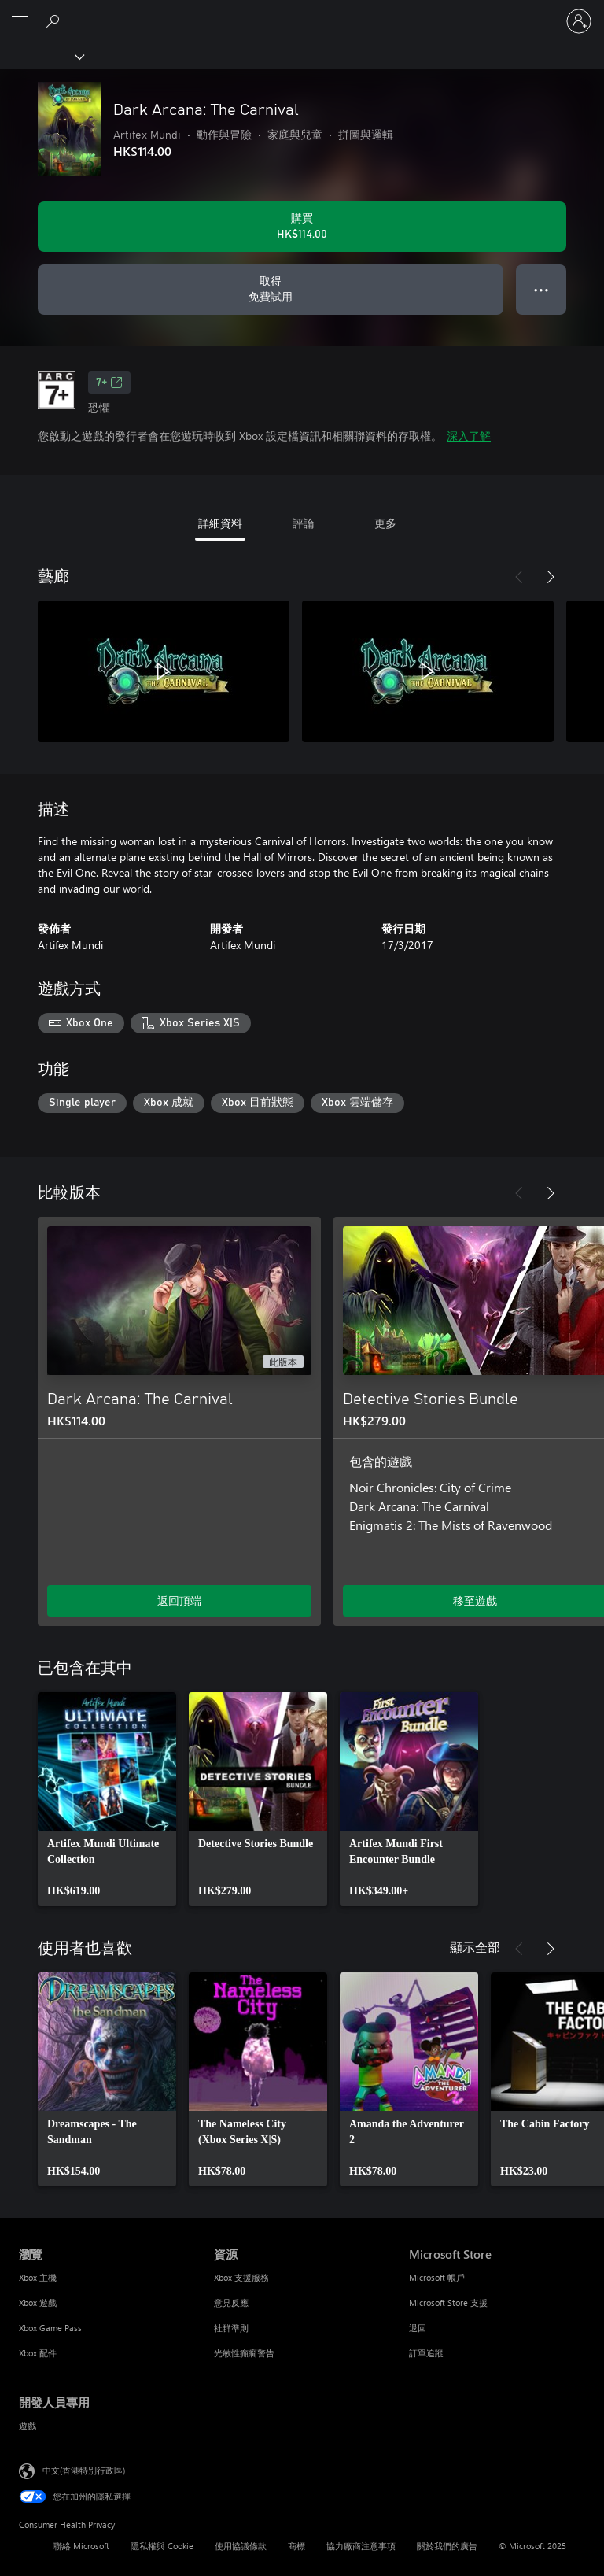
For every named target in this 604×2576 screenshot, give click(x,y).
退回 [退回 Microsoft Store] (417, 2328)
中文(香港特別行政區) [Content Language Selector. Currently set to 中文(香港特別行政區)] (83, 2470)
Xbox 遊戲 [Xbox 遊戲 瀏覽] (38, 2302)
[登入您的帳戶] (579, 21)
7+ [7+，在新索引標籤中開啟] (109, 382)
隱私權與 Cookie (162, 2546)
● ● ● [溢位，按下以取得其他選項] (541, 289)
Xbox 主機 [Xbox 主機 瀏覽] (38, 2277)
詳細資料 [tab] (220, 523)
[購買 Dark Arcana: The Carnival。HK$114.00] (302, 226)
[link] (107, 1799)
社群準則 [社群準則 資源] (231, 2328)
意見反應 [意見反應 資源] (231, 2302)
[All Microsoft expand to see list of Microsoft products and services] (20, 21)
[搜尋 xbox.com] (55, 20)
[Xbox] (41, 56)
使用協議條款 (241, 2546)
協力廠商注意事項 (361, 2546)
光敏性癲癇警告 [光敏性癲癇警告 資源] (244, 2353)
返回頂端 (179, 1600)
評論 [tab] (304, 523)
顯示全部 (475, 1946)
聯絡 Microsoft (81, 2546)
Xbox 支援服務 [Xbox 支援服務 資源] (241, 2277)
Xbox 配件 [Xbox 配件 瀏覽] (38, 2353)
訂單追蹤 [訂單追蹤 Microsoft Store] (426, 2353)
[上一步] (519, 577)
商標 (296, 2546)
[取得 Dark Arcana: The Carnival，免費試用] (270, 289)
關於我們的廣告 (447, 2546)
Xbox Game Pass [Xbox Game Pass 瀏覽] (50, 2328)
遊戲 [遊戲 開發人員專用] (27, 2425)
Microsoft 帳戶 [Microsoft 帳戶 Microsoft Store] (437, 2277)
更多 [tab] (385, 523)
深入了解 (469, 435)
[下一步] (550, 577)
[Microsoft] (301, 11)
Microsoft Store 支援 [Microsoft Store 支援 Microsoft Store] (448, 2302)
